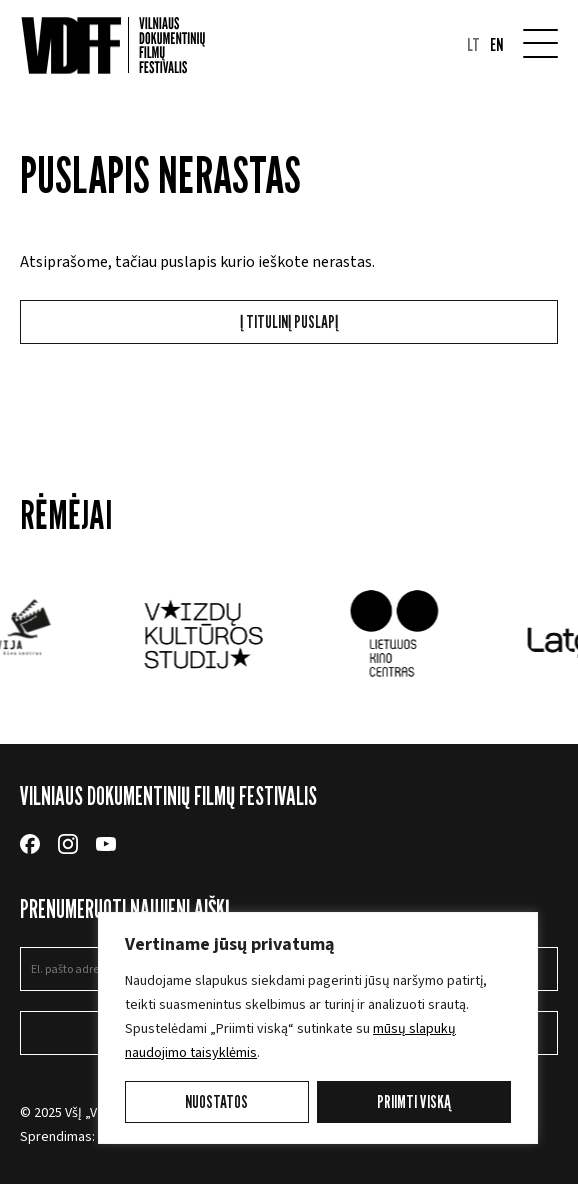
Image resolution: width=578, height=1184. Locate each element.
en (496, 45)
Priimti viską (414, 1101)
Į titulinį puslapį (289, 321)
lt (473, 45)
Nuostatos (216, 1101)
